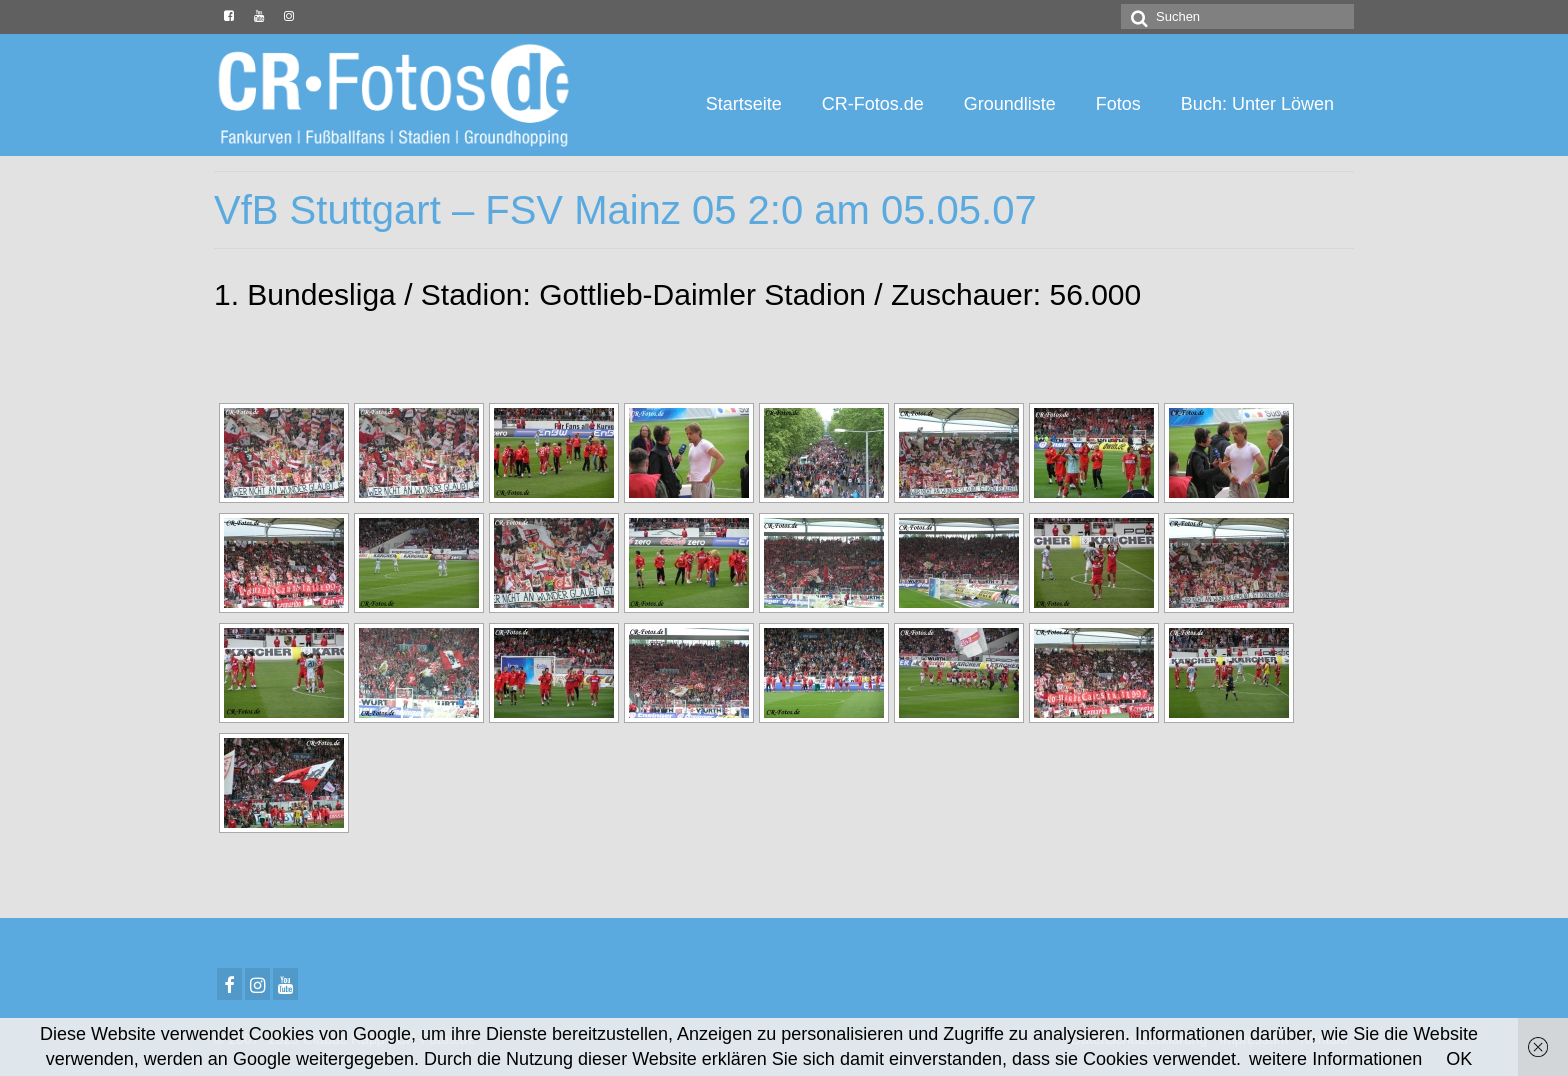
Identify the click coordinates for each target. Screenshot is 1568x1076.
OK (1459, 1059)
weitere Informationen (1335, 1059)
